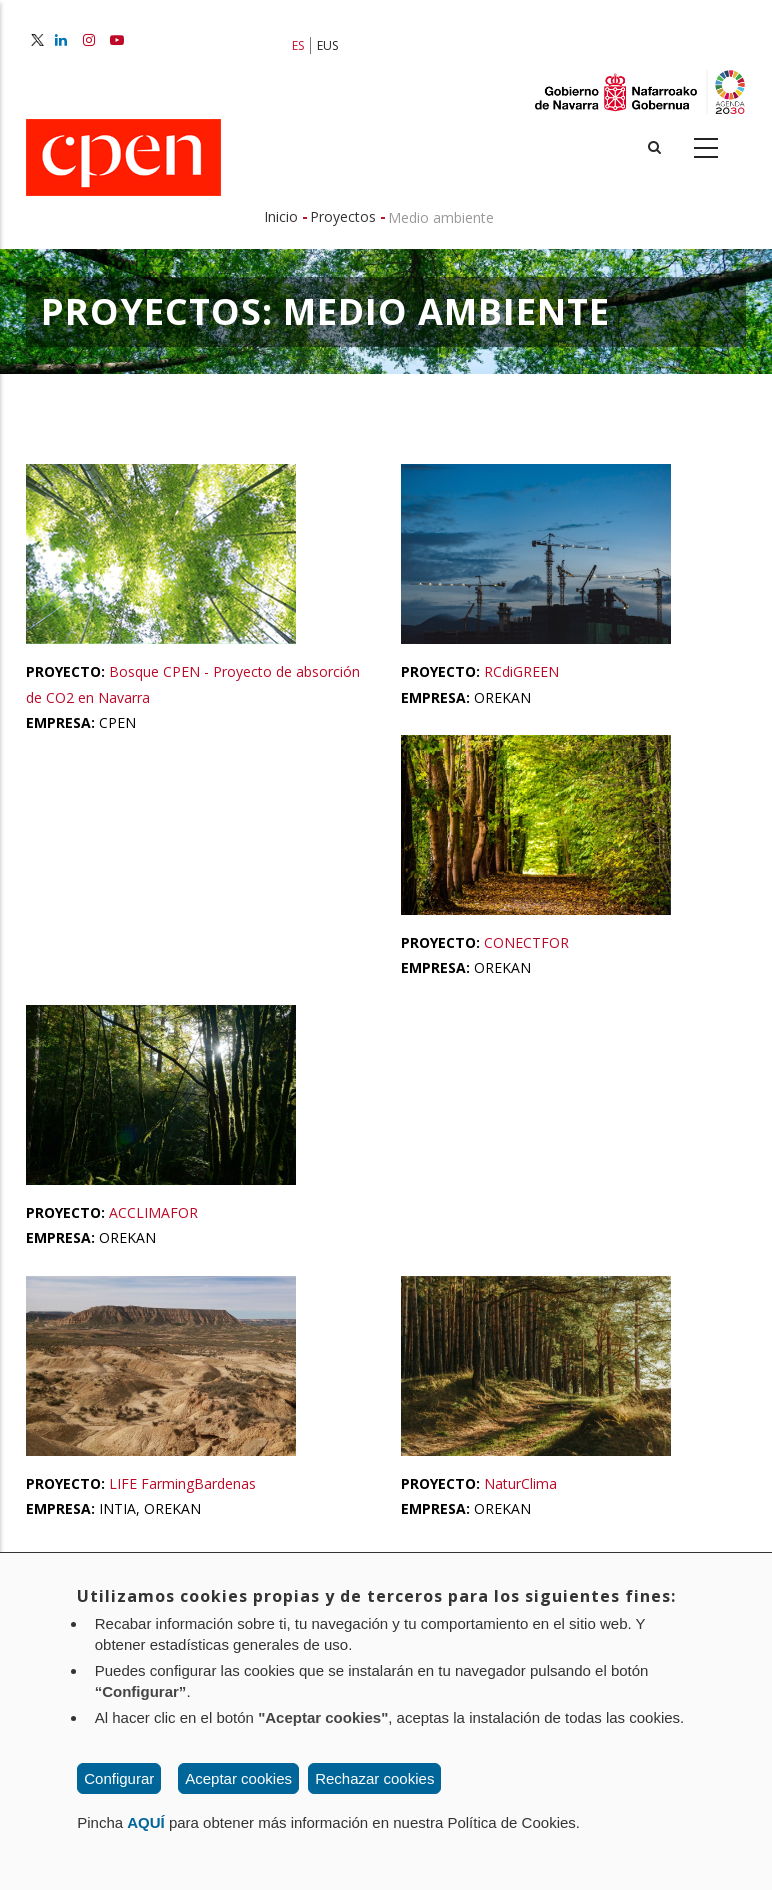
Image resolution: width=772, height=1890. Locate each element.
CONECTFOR (526, 942)
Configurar (119, 1778)
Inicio (281, 216)
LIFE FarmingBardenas (182, 1483)
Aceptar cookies (238, 1778)
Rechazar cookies (374, 1778)
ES (298, 45)
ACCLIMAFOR (153, 1212)
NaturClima (520, 1483)
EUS (327, 45)
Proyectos (343, 216)
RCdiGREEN (521, 671)
